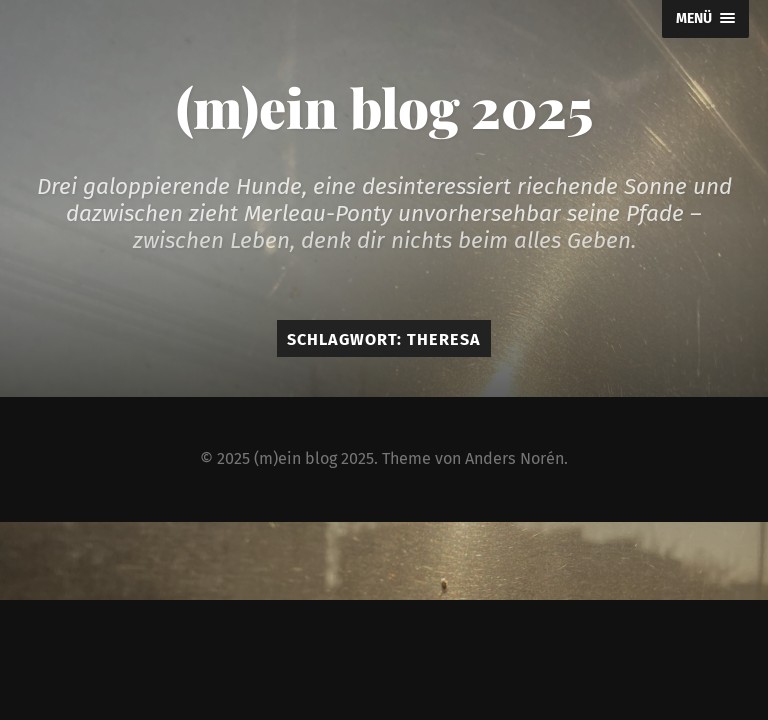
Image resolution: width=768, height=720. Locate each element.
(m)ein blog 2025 (384, 107)
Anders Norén (514, 458)
